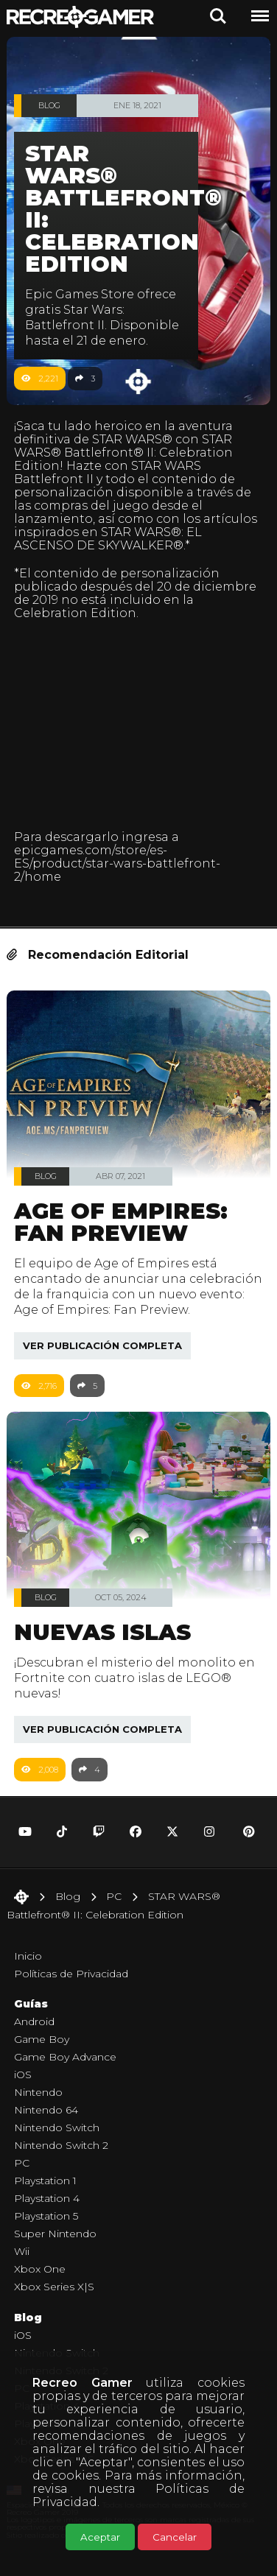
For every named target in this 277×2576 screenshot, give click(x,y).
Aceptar (100, 2537)
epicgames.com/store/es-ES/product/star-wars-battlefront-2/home (117, 863)
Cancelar (174, 2537)
